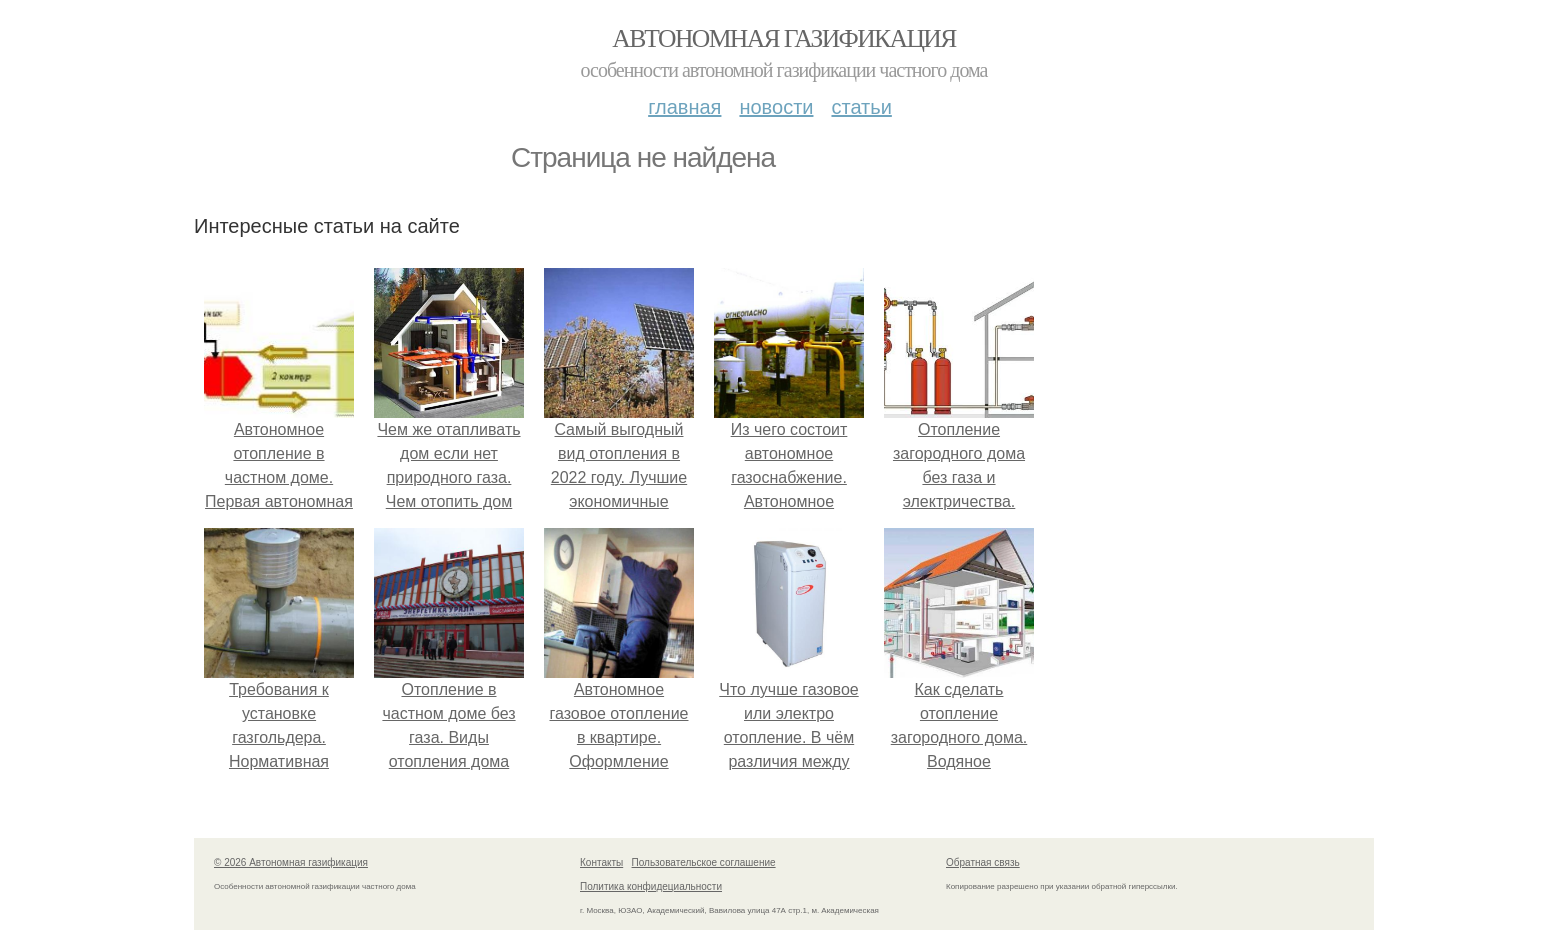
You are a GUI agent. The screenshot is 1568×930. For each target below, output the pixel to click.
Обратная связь (983, 862)
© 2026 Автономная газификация (291, 862)
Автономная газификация (783, 38)
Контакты (601, 862)
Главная (684, 107)
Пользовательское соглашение (704, 862)
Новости (776, 107)
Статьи (861, 107)
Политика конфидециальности (651, 886)
